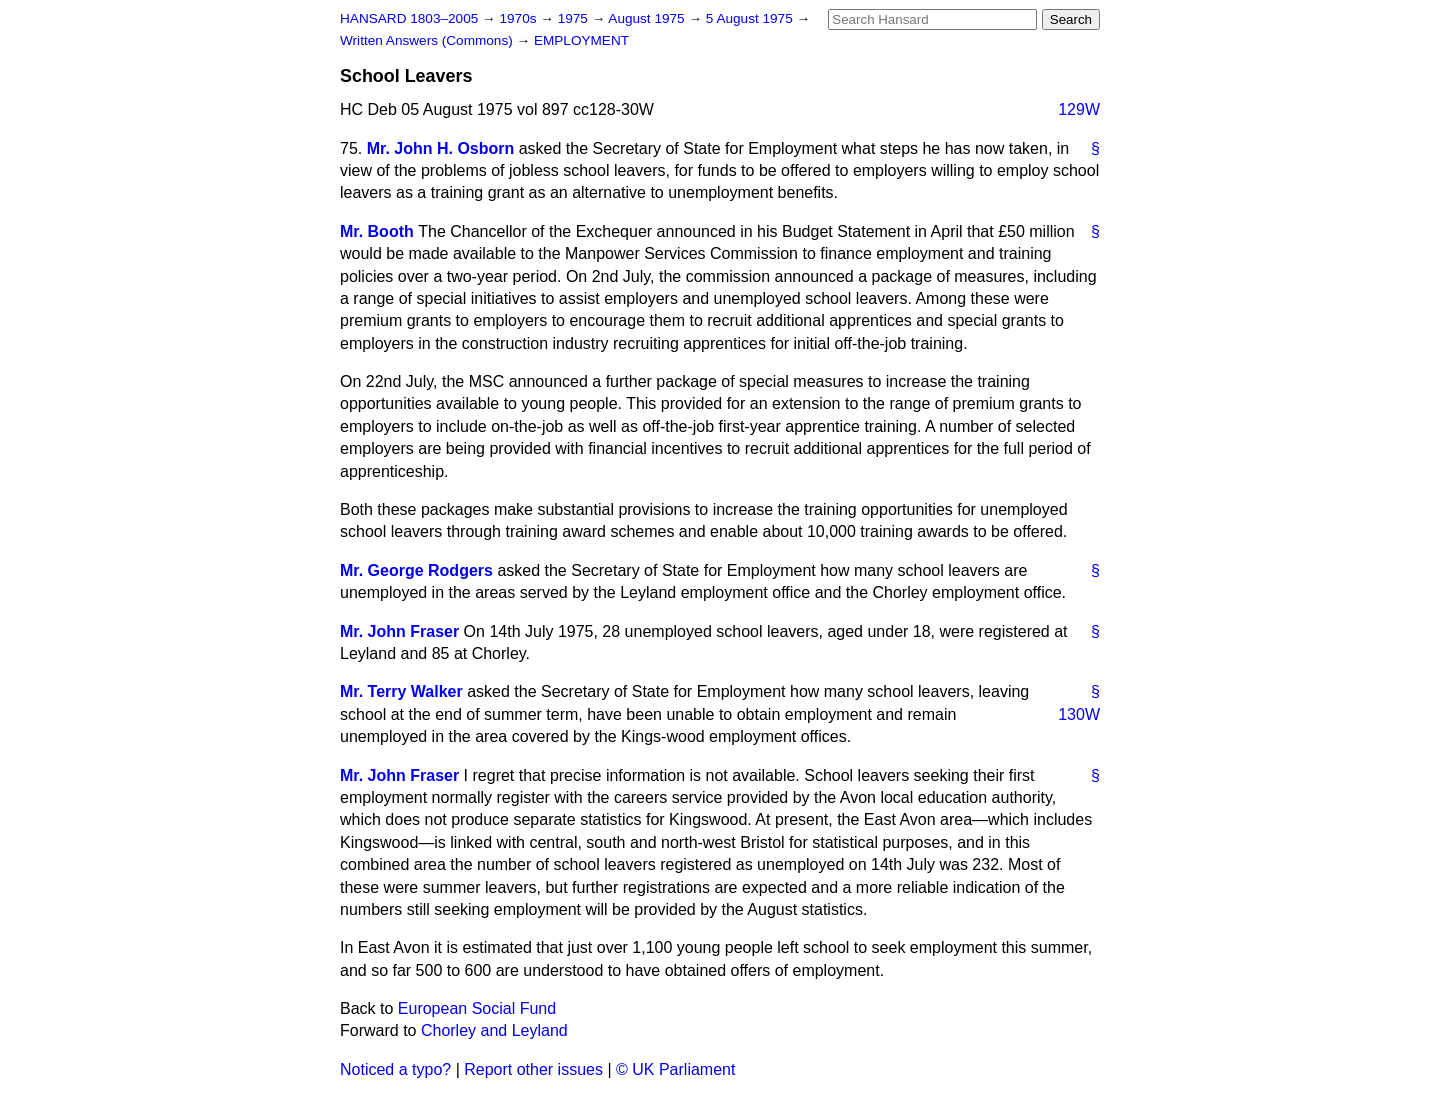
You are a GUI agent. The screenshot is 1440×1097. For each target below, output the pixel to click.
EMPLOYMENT (581, 40)
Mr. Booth (377, 231)
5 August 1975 (751, 18)
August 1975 (648, 18)
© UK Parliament (675, 1069)
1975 (575, 18)
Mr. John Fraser (399, 631)
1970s (519, 18)
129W (1079, 109)
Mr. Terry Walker (401, 691)
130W (1079, 714)
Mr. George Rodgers (416, 570)
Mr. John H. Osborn (441, 148)
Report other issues (533, 1069)
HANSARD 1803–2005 (409, 18)
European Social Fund (477, 1008)
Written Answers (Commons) (428, 40)
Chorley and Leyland (494, 1030)
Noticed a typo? (395, 1069)
